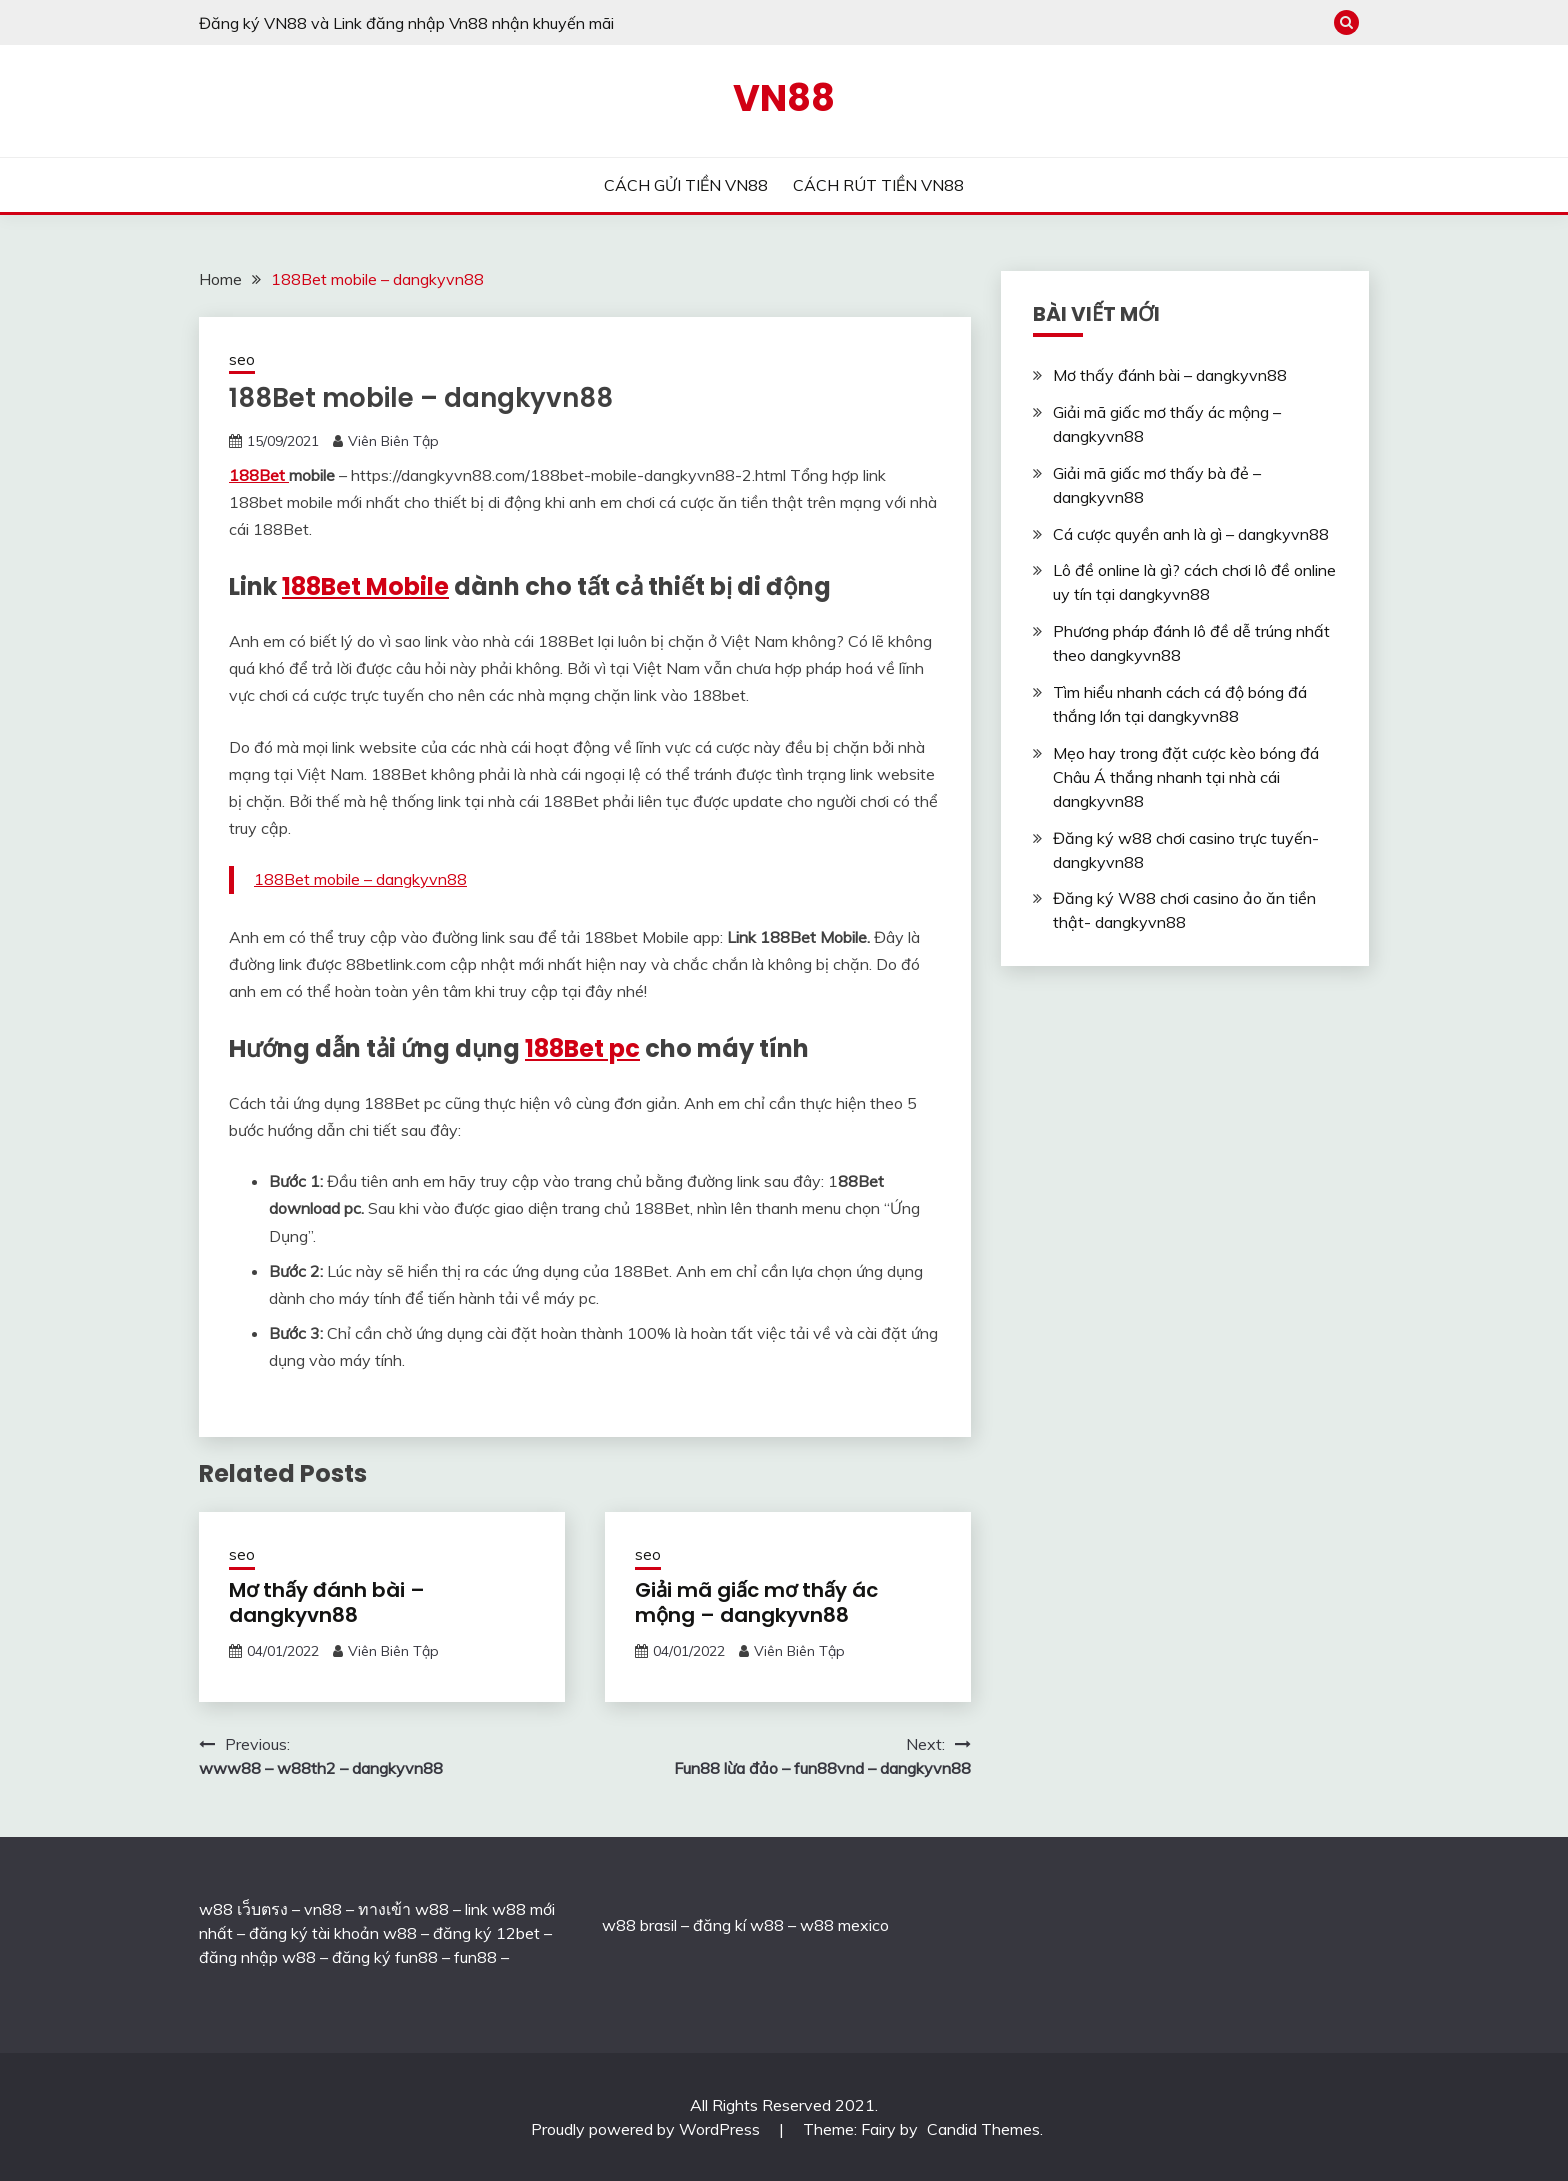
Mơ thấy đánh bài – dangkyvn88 (327, 1602)
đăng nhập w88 (257, 1957)
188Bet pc (582, 1048)
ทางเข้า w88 (403, 1909)
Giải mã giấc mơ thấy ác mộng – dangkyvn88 (756, 1602)
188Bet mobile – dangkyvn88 (360, 879)
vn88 (323, 1909)
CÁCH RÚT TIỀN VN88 (878, 185)
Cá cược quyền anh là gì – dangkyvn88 (1191, 534)
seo (242, 359)
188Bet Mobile (365, 586)
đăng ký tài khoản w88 (333, 1933)
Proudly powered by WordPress (647, 2129)
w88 (619, 1925)
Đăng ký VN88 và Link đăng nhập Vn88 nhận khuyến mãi (406, 23)
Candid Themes (983, 2129)
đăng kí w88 (738, 1925)
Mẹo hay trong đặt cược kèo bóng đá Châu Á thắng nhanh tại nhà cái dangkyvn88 (1186, 777)
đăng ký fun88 (385, 1957)
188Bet (259, 475)
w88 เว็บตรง (243, 1909)
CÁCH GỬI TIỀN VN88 (686, 185)
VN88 (784, 98)
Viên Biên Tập (393, 441)
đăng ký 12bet (486, 1933)
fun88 (475, 1957)
